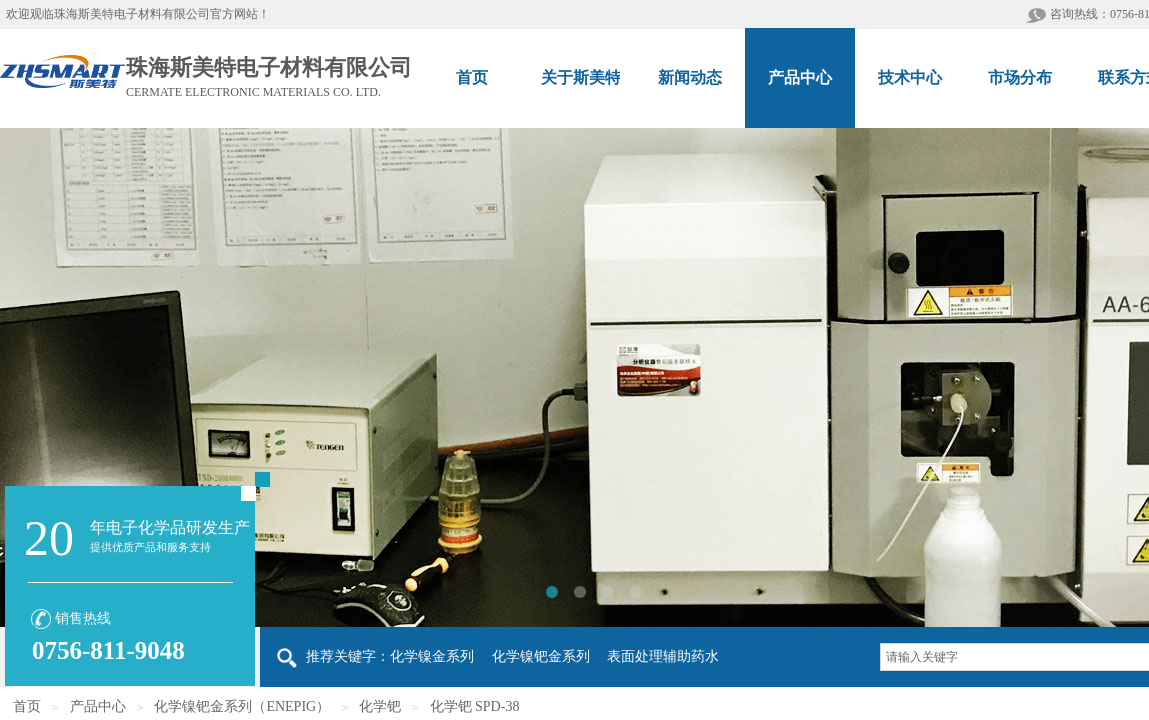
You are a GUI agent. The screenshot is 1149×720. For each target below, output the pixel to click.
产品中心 (98, 706)
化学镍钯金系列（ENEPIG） (242, 706)
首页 (27, 706)
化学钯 (380, 706)
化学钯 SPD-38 (475, 706)
